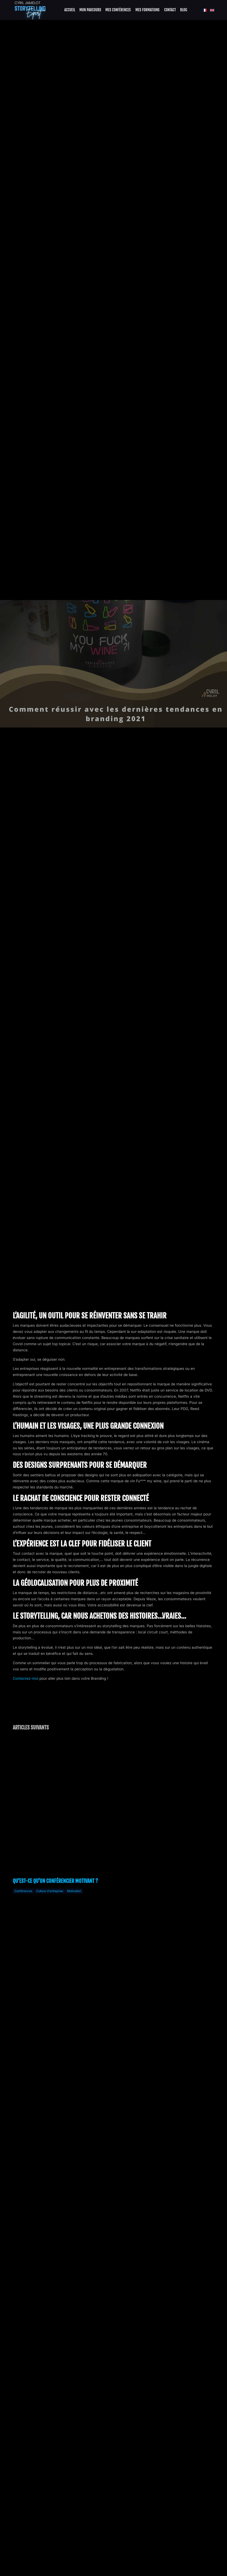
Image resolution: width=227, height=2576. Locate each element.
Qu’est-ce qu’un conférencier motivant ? (55, 1881)
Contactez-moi (25, 1678)
